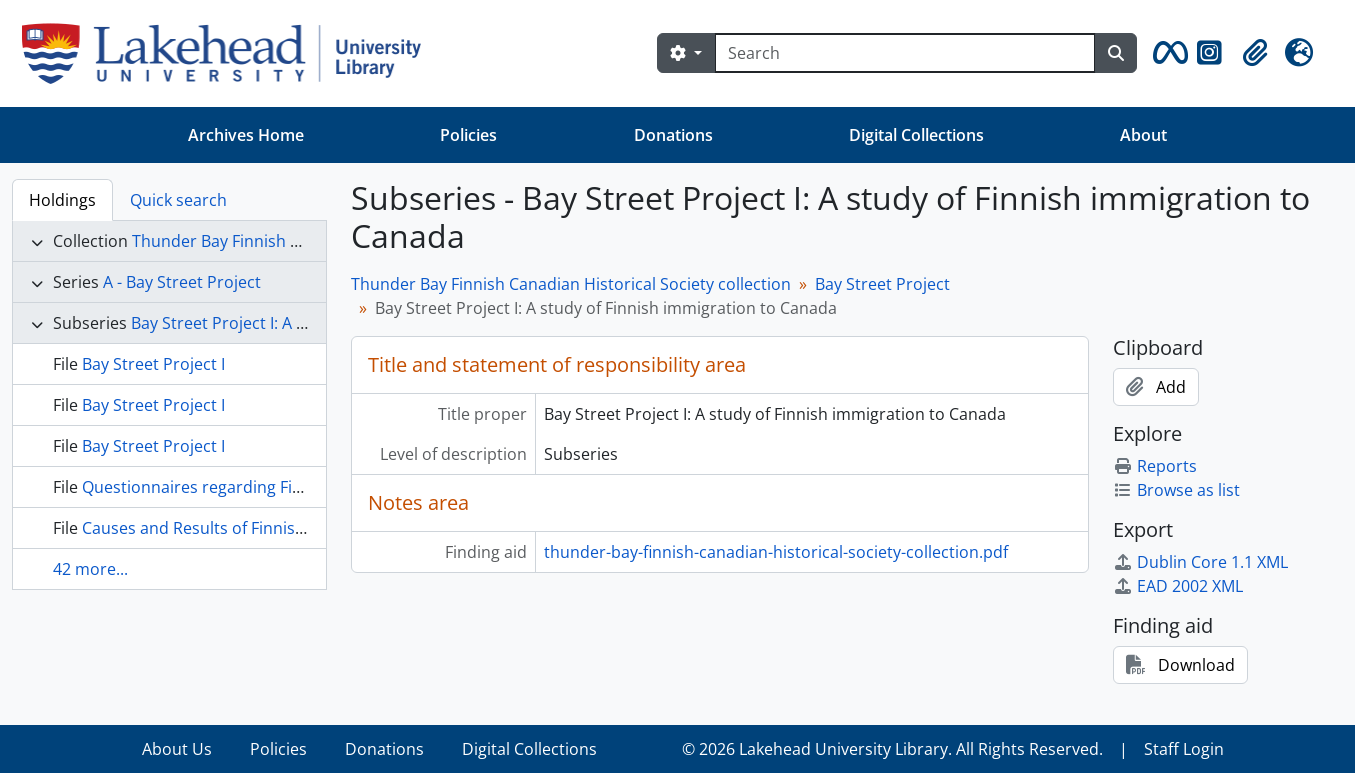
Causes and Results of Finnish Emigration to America (280, 528)
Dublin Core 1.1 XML (1200, 562)
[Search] (905, 53)
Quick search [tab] (178, 200)
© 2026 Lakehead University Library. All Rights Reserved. (892, 749)
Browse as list (1176, 490)
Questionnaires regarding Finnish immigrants (253, 487)
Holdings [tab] (62, 200)
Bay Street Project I (153, 364)
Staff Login (1184, 749)
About (1143, 135)
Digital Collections (916, 135)
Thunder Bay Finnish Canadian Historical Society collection (571, 284)
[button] (1167, 53)
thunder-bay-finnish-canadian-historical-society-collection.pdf (776, 552)
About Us (177, 749)
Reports (1155, 466)
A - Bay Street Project (182, 282)
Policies (468, 135)
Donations (673, 135)
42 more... (90, 569)
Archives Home (246, 135)
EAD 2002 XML (1178, 586)
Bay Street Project (882, 284)
